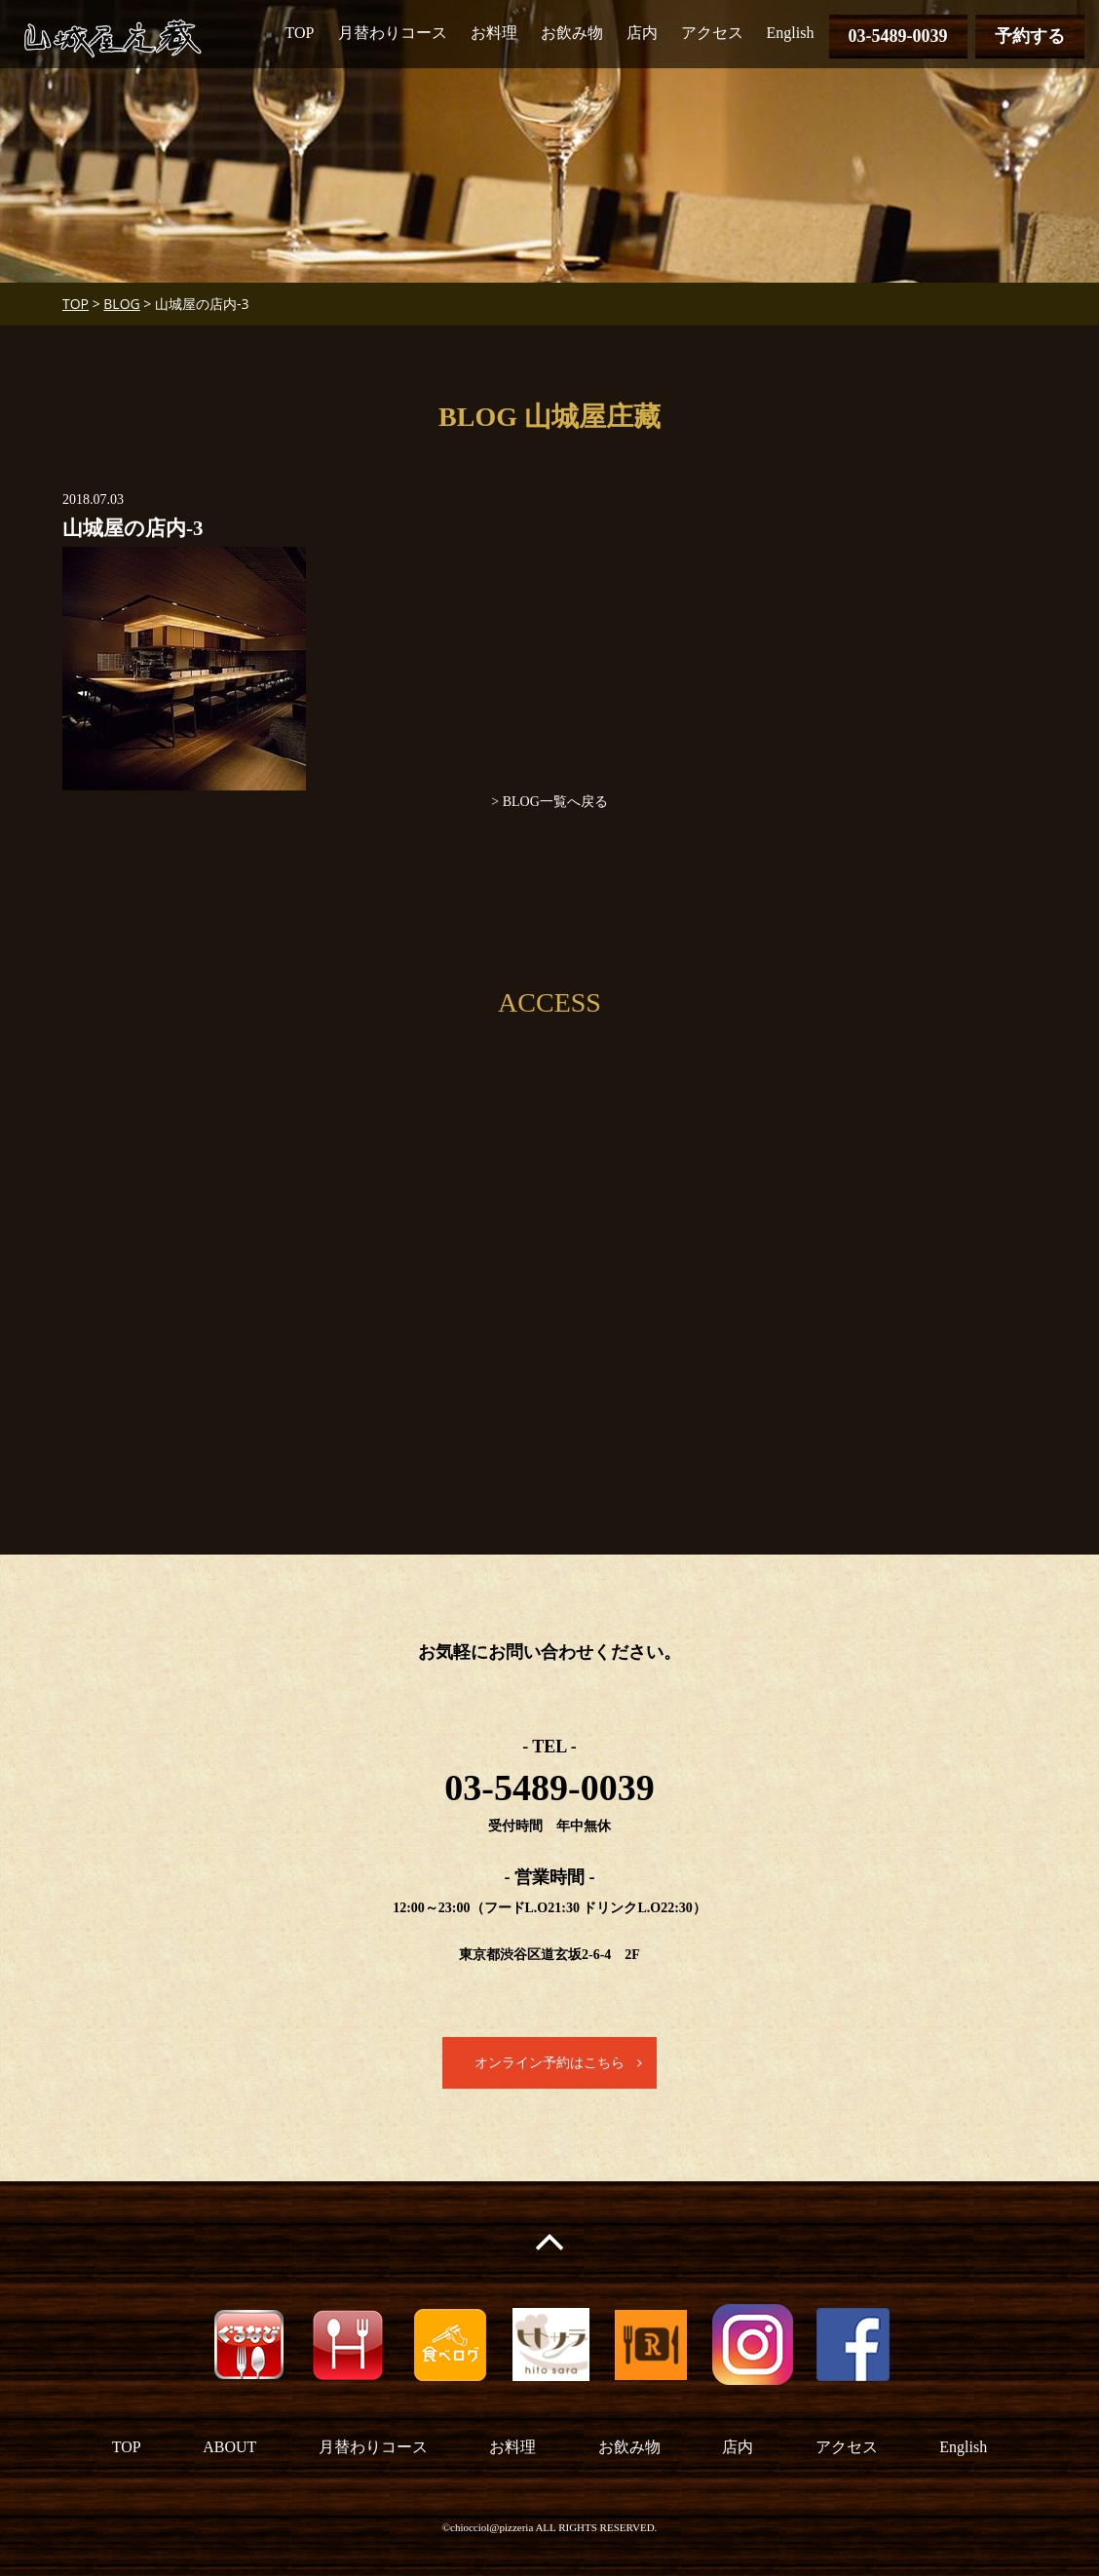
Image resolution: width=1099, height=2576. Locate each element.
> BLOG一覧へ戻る (549, 801)
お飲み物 (572, 32)
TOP (300, 32)
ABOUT (229, 2447)
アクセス (712, 32)
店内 (642, 32)
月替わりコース (392, 32)
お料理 (494, 32)
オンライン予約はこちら (549, 2063)
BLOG (121, 303)
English (791, 32)
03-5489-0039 (898, 36)
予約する (1030, 36)
